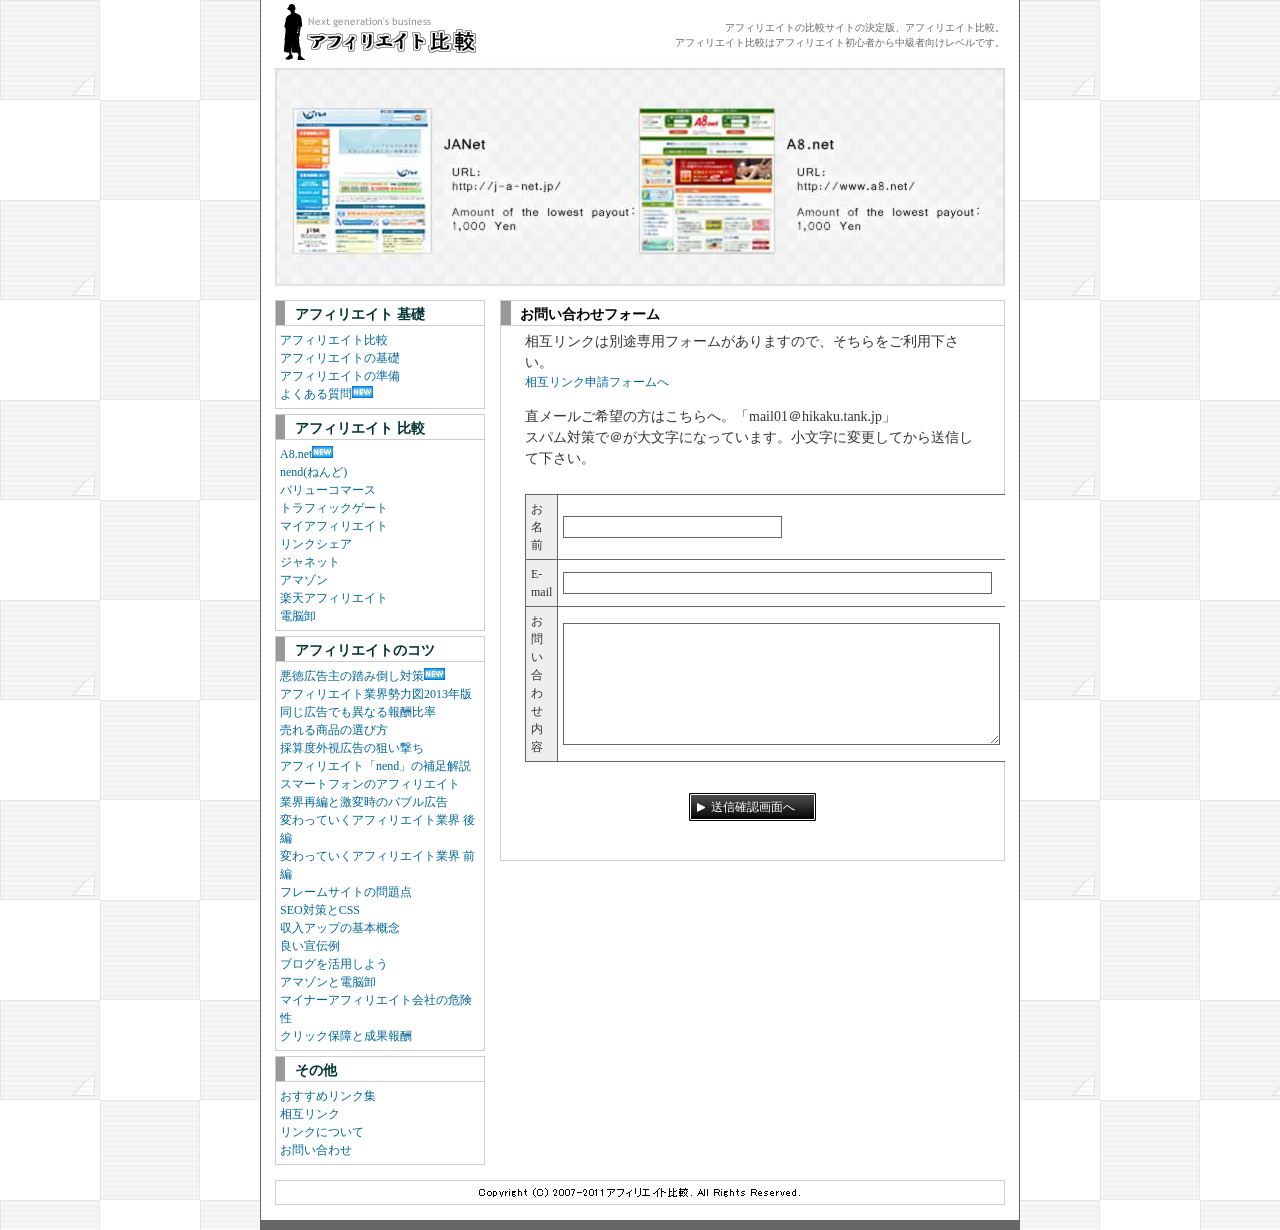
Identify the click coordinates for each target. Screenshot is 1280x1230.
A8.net (296, 454)
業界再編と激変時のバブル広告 (364, 802)
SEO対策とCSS (320, 910)
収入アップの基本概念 (340, 928)
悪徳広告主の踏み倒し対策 (352, 676)
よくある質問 (316, 394)
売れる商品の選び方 (334, 730)
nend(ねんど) (313, 472)
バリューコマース (328, 490)
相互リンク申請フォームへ (597, 382)
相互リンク (310, 1114)
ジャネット (310, 562)
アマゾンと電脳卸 (328, 982)
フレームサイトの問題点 (346, 892)
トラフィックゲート (334, 508)
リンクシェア (316, 544)
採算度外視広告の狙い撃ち (352, 748)
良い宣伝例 (310, 946)
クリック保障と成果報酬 (346, 1036)
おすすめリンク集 (328, 1096)
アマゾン (304, 580)
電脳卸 (298, 616)
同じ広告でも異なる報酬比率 (358, 712)
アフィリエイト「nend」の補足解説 (375, 766)
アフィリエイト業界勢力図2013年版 (376, 694)
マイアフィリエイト (334, 526)
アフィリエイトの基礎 (340, 358)
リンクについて (322, 1132)
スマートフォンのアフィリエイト (370, 784)
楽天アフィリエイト (334, 598)
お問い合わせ (316, 1150)
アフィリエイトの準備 (340, 376)
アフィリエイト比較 (334, 340)
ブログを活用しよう (334, 964)
